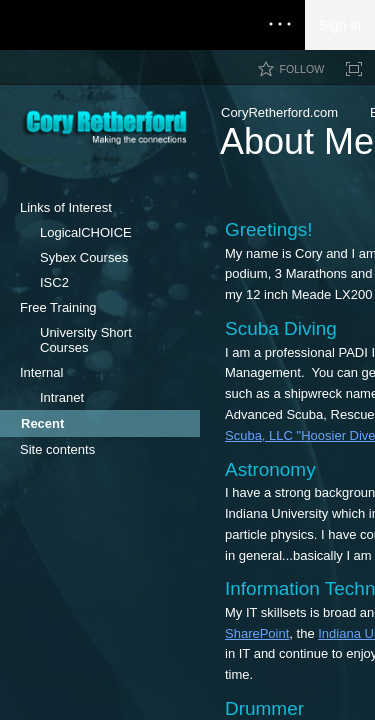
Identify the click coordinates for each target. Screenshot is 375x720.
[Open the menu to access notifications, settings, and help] (280, 25)
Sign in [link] (340, 25)
